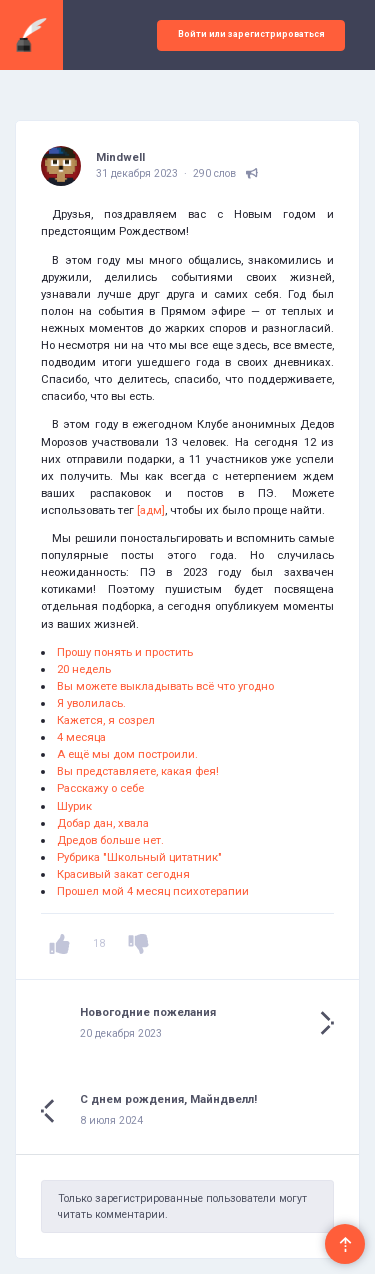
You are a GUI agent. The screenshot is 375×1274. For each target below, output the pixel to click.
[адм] (151, 510)
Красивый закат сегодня (123, 874)
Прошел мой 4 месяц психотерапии (153, 891)
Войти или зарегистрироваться (251, 34)
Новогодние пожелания (148, 1012)
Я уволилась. (91, 703)
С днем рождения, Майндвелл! (168, 1099)
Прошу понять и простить (125, 652)
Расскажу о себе (100, 788)
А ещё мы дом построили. (127, 754)
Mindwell (120, 157)
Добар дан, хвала (103, 823)
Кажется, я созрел (106, 720)
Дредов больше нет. (110, 840)
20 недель (84, 669)
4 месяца (81, 737)
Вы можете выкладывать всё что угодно (165, 686)
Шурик (74, 806)
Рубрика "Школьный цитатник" (139, 857)
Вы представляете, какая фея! (138, 771)
